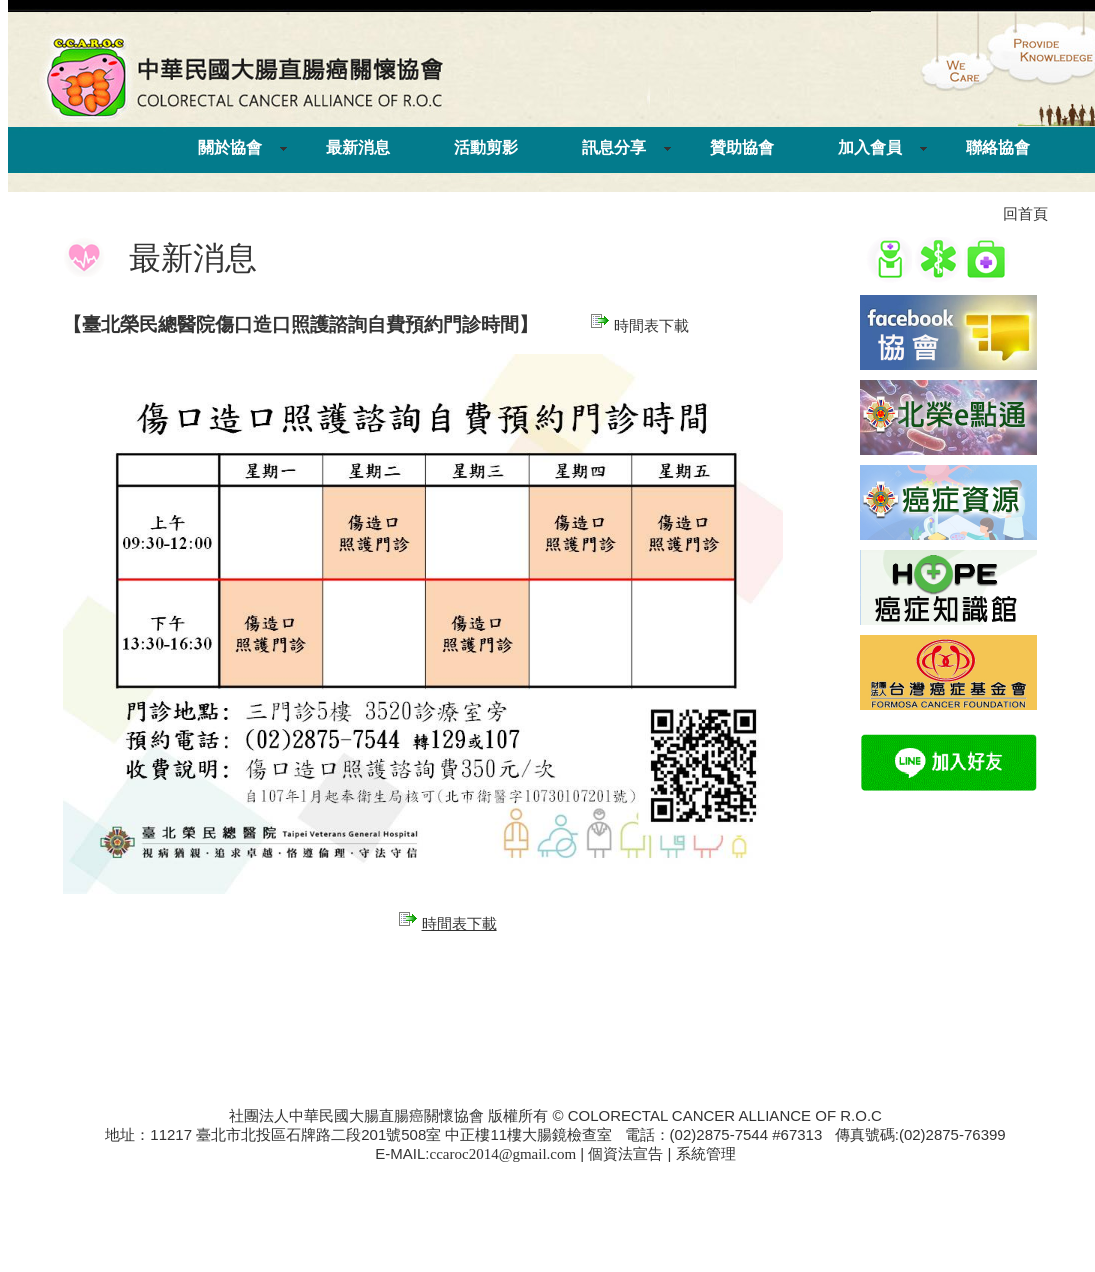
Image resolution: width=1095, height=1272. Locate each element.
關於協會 (230, 147)
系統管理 (706, 1154)
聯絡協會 (998, 147)
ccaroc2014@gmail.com (503, 1154)
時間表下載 (639, 326)
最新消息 (358, 147)
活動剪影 (486, 147)
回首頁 (1025, 214)
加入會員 (870, 147)
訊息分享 (614, 147)
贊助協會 (742, 147)
